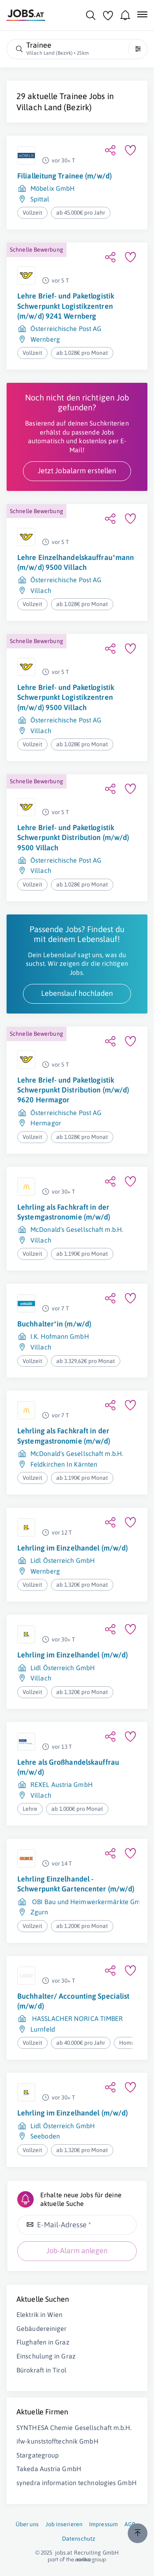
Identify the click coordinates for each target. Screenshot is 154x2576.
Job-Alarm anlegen (77, 2250)
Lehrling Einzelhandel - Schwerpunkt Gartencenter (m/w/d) (75, 1884)
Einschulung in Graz (46, 2356)
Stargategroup (37, 2455)
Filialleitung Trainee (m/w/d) (64, 175)
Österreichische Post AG (65, 328)
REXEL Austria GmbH (61, 1784)
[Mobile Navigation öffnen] (142, 14)
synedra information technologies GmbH (76, 2482)
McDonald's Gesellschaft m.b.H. (76, 1229)
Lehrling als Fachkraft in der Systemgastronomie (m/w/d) (63, 1212)
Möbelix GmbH (52, 188)
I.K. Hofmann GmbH (59, 1336)
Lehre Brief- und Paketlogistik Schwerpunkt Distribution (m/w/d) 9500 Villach (73, 837)
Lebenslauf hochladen (77, 993)
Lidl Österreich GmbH (62, 1560)
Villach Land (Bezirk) (54, 107)
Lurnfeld (42, 2029)
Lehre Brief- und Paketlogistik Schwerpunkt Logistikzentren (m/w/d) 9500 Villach (65, 697)
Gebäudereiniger (41, 2328)
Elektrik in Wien (39, 2314)
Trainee (73, 96)
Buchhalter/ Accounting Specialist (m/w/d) (73, 2001)
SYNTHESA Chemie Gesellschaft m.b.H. (74, 2427)
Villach (40, 590)
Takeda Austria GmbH (48, 2468)
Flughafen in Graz (42, 2342)
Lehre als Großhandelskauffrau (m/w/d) (68, 1767)
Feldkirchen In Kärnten (63, 1464)
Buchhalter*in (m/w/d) (54, 1323)
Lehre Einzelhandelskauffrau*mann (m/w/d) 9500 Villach (75, 562)
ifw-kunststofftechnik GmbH (57, 2441)
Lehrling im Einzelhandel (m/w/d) (72, 1548)
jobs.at (64, 2552)
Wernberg (45, 339)
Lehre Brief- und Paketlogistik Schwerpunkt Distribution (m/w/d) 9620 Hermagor (73, 1090)
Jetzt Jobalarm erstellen (77, 470)
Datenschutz (78, 2538)
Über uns (27, 2524)
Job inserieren (64, 2524)
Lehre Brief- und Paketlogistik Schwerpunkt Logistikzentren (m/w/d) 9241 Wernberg (65, 306)
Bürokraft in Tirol (41, 2370)
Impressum (103, 2524)
